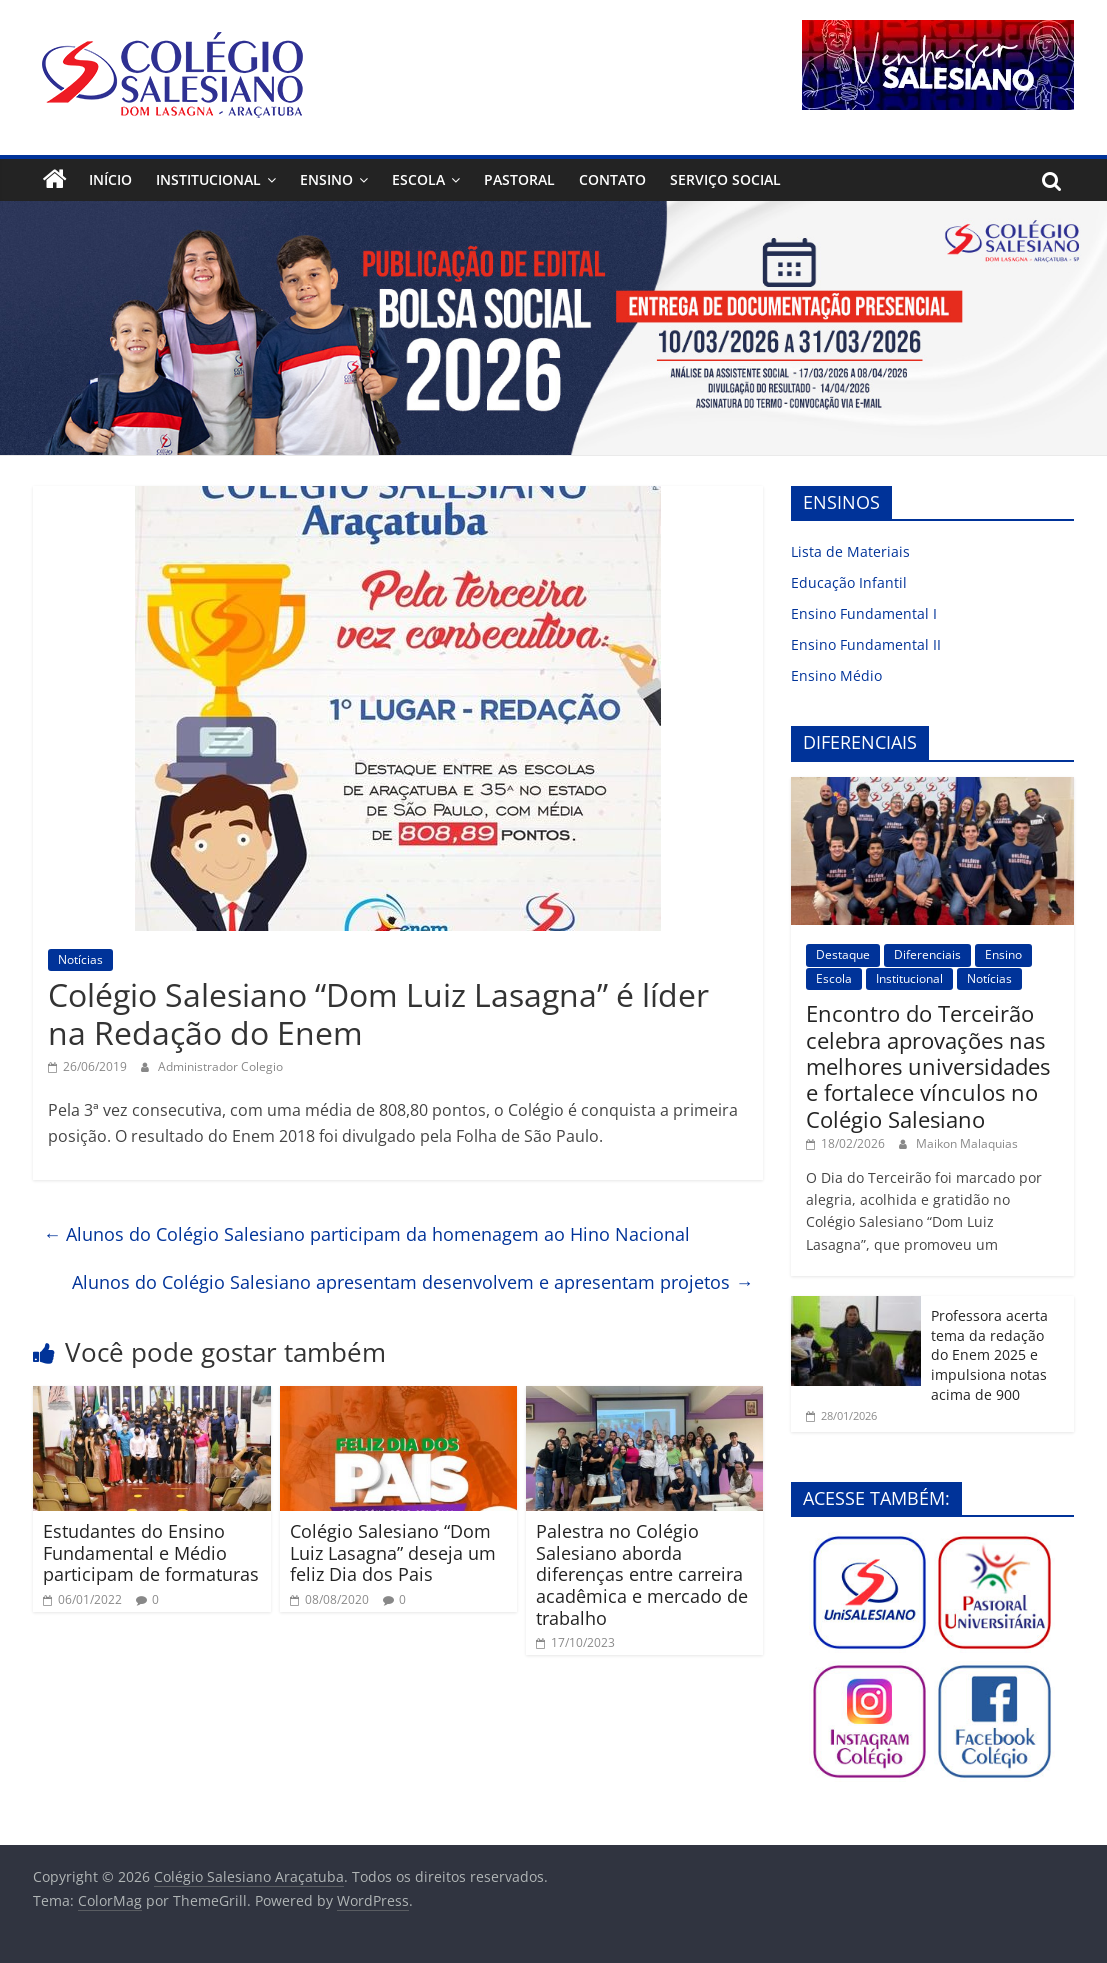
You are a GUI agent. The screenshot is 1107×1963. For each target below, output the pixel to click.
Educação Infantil (849, 582)
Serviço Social (725, 179)
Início (110, 179)
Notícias (80, 959)
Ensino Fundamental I (864, 613)
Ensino (326, 179)
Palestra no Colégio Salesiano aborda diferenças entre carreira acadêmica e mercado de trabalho (642, 1574)
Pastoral (519, 179)
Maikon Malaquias (967, 1143)
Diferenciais (927, 954)
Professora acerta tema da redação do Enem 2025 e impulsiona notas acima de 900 (989, 1354)
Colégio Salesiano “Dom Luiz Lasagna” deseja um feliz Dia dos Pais (393, 1552)
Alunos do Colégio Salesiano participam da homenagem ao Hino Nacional (366, 1234)
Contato (612, 179)
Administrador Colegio (220, 1066)
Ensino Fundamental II (866, 644)
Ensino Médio (836, 675)
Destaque (843, 954)
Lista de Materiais (850, 551)
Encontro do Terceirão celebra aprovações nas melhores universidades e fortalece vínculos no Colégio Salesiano (928, 1066)
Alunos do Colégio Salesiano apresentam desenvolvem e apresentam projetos (412, 1282)
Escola (418, 179)
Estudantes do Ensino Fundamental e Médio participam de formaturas (151, 1552)
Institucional (208, 179)
